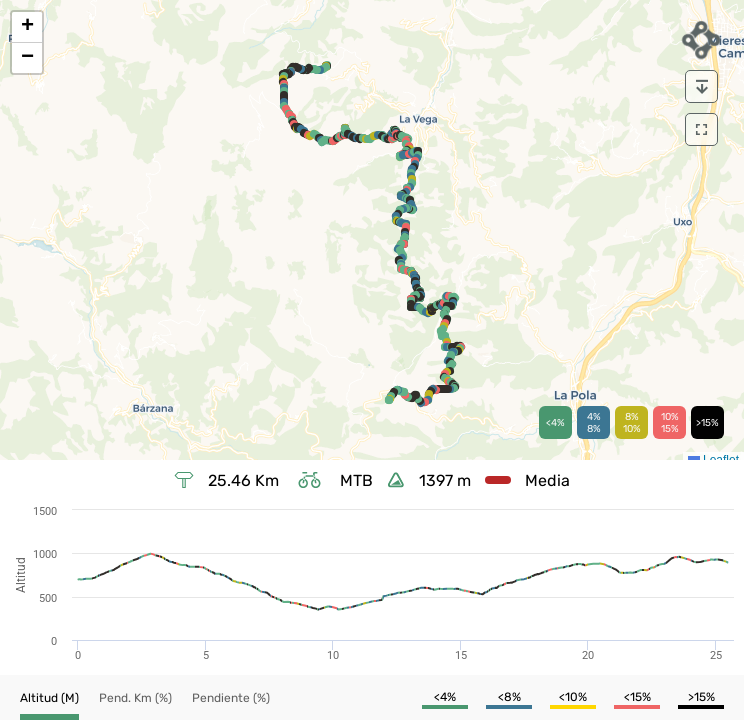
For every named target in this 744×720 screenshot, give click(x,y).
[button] (27, 27)
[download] (701, 86)
